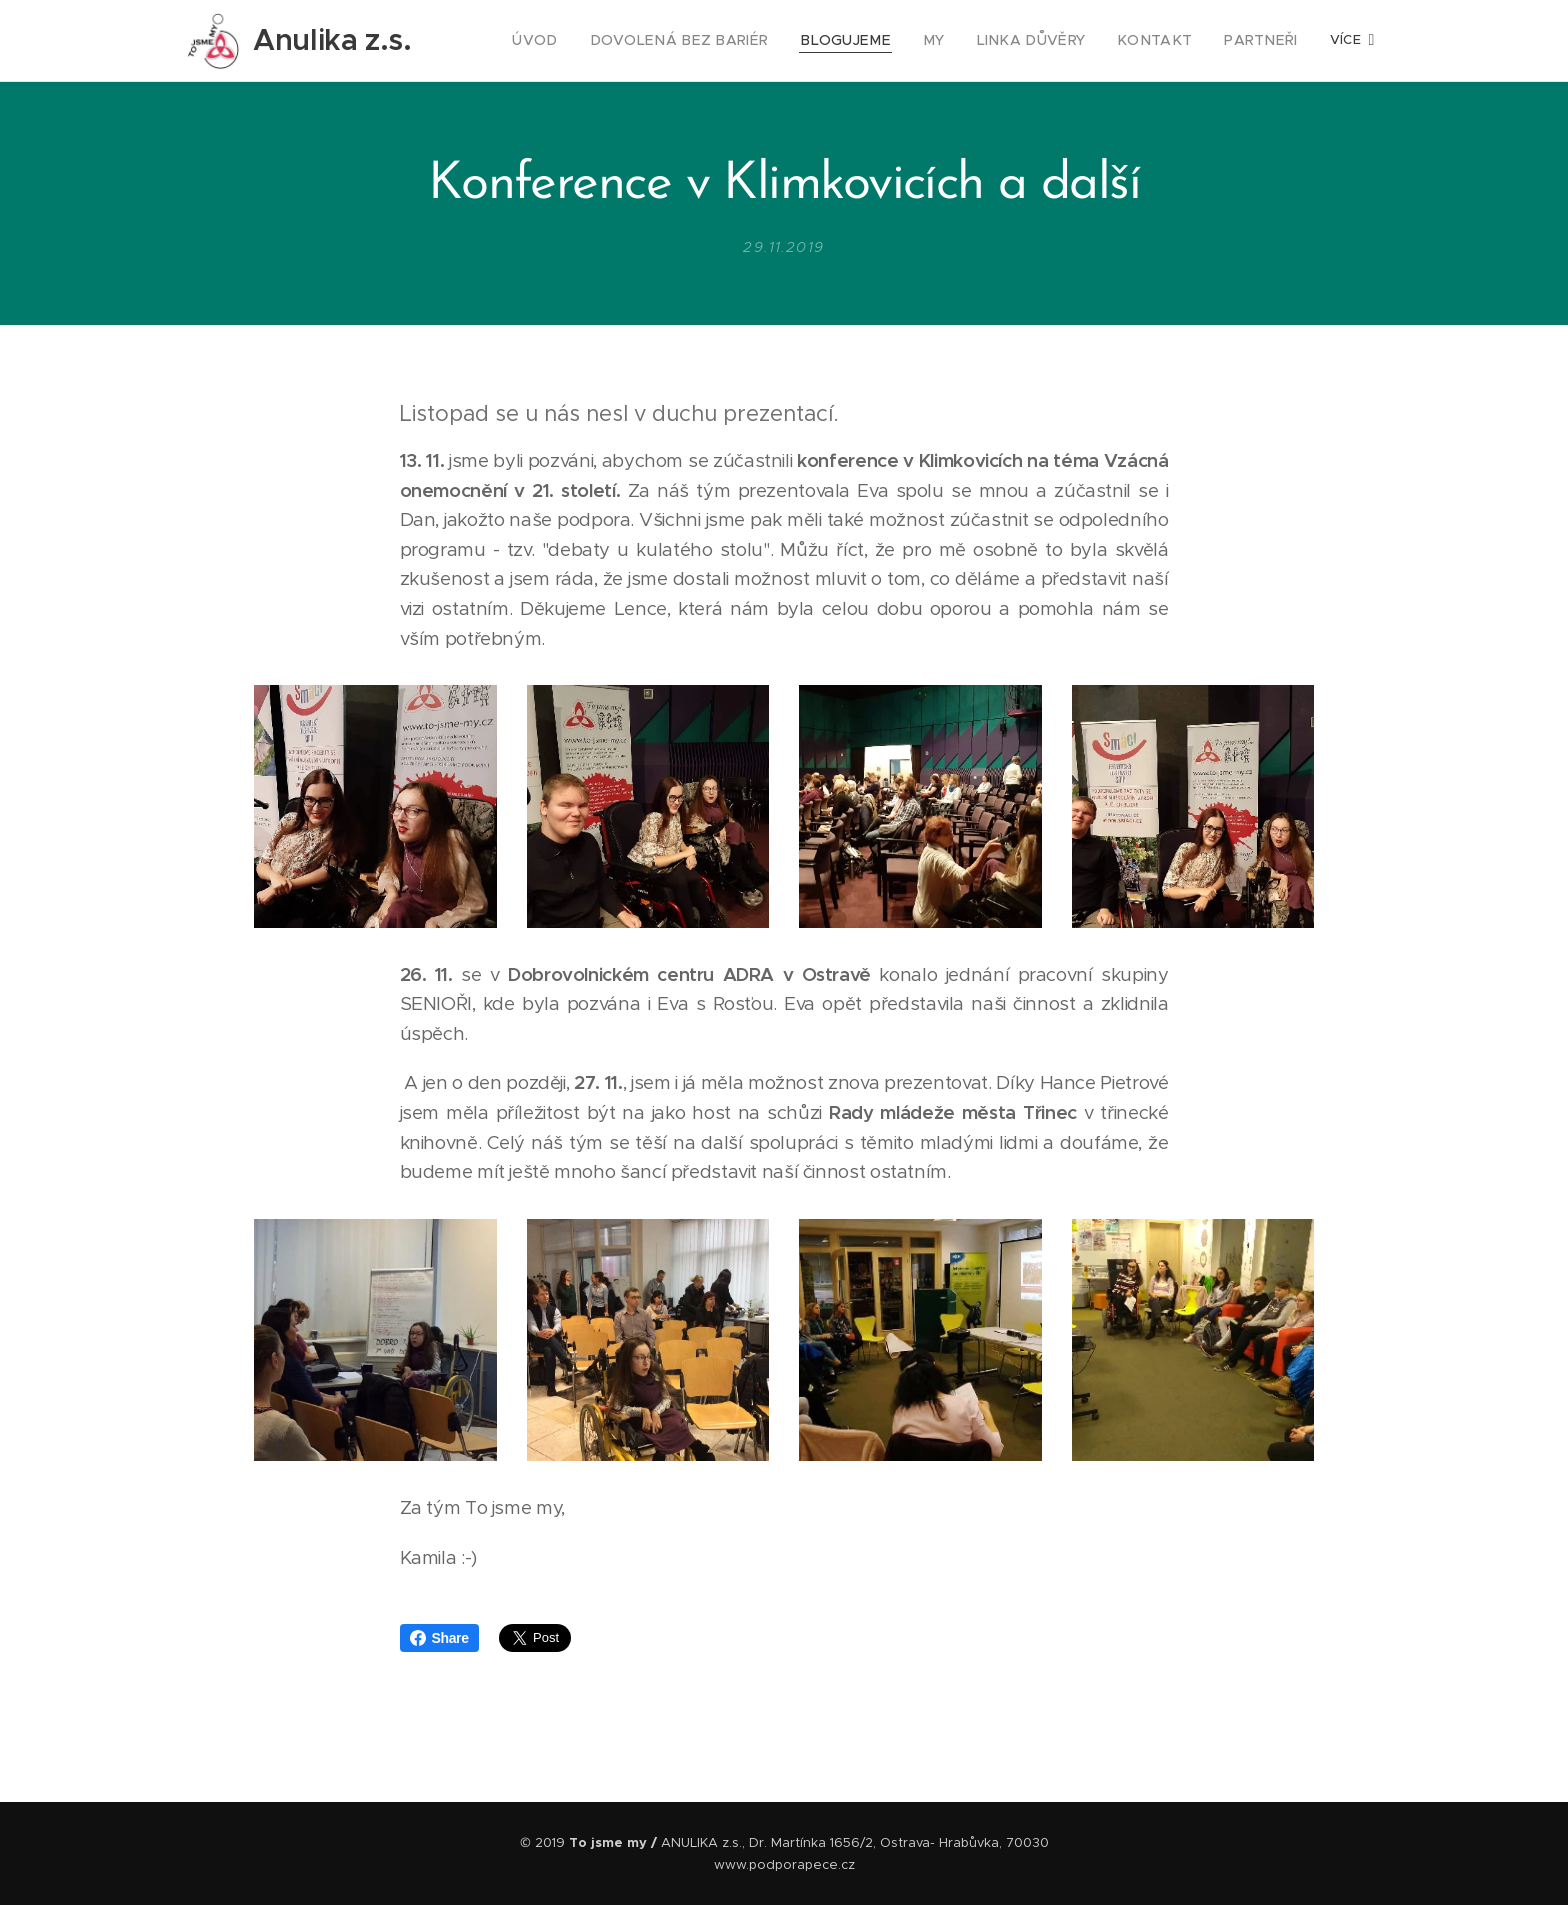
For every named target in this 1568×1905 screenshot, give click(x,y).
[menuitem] (589, 41)
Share (439, 1638)
